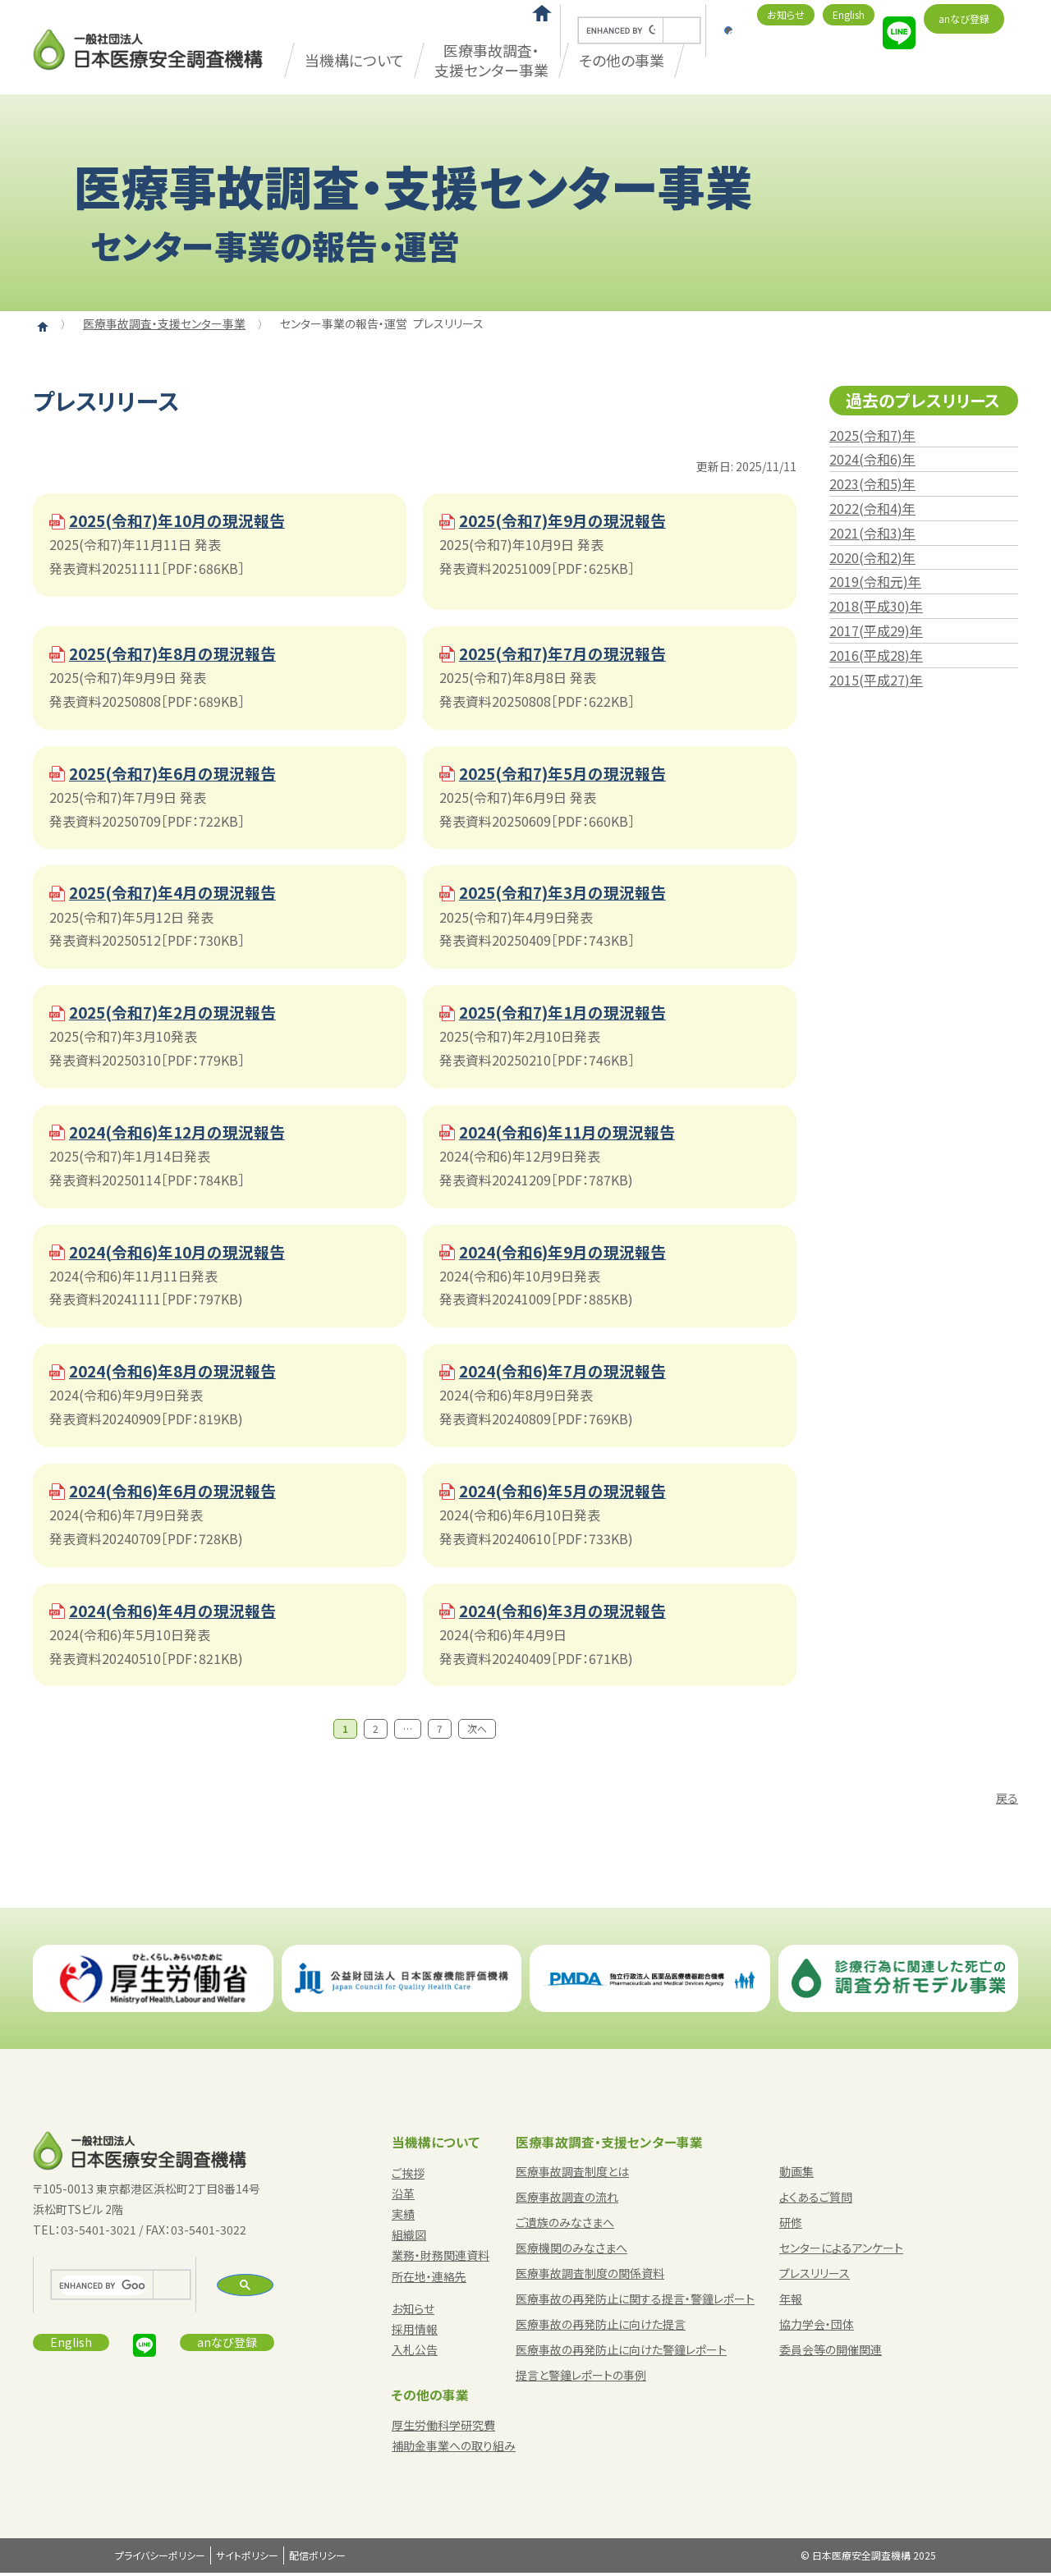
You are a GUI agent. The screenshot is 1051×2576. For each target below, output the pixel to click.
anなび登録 (964, 18)
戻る (1007, 1801)
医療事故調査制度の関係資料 (590, 2276)
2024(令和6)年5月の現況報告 (569, 1494)
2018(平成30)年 (876, 606)
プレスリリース (814, 2276)
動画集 (796, 2174)
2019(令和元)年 (875, 581)
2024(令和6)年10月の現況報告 (184, 1254)
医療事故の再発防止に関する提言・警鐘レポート (635, 2302)
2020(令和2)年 (872, 557)
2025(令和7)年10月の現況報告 (184, 521)
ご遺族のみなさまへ (565, 2225)
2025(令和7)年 (872, 435)
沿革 (403, 2197)
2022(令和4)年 (872, 508)
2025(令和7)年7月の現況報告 (569, 654)
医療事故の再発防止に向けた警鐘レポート (621, 2353)
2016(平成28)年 (876, 655)
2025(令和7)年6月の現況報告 (179, 774)
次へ (477, 1732)
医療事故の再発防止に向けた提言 (601, 2327)
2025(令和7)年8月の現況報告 (179, 654)
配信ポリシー (317, 2559)
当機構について (354, 60)
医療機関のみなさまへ (571, 2251)
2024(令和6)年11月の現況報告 (574, 1134)
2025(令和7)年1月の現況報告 (569, 1014)
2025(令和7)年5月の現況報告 (569, 774)
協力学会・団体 (816, 2327)
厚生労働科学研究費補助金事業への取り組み (454, 2438)
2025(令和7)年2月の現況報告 (179, 1014)
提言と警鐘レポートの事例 (581, 2378)
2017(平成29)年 (876, 630)
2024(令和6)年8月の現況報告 (179, 1374)
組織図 (409, 2238)
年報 (790, 2302)
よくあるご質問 (815, 2200)
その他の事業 (430, 2398)
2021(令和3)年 (872, 533)
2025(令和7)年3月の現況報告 (569, 894)
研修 (790, 2225)
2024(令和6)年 (872, 459)
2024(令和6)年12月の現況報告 (184, 1134)
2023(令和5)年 (872, 483)
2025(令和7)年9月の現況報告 (569, 521)
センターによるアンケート (841, 2251)
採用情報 (415, 2332)
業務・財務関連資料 (440, 2259)
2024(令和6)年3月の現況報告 (569, 1614)
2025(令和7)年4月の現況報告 (179, 894)
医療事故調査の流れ (567, 2200)
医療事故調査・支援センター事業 (491, 59)
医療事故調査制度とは (572, 2174)
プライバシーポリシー (160, 2559)
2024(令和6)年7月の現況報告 (569, 1374)
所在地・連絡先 (429, 2279)
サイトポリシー (247, 2559)
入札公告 (415, 2353)
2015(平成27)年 (876, 680)
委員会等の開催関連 (830, 2353)
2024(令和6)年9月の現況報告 (569, 1254)
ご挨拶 (408, 2176)
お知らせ (786, 14)
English (849, 14)
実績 (403, 2217)
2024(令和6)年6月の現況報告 (179, 1494)
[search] (620, 30)
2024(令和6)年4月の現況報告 (179, 1614)
